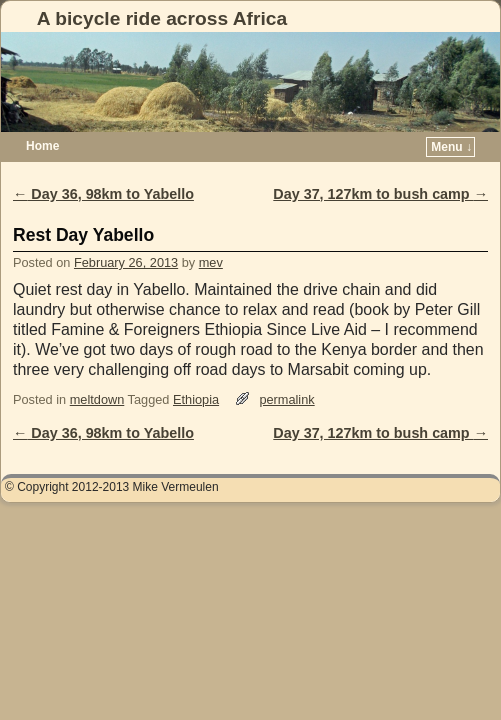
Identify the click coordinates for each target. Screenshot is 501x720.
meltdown (97, 399)
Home (42, 146)
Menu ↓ (451, 147)
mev (211, 262)
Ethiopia (196, 399)
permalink (286, 399)
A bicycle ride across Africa (162, 18)
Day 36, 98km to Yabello (103, 194)
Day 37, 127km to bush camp (380, 194)
